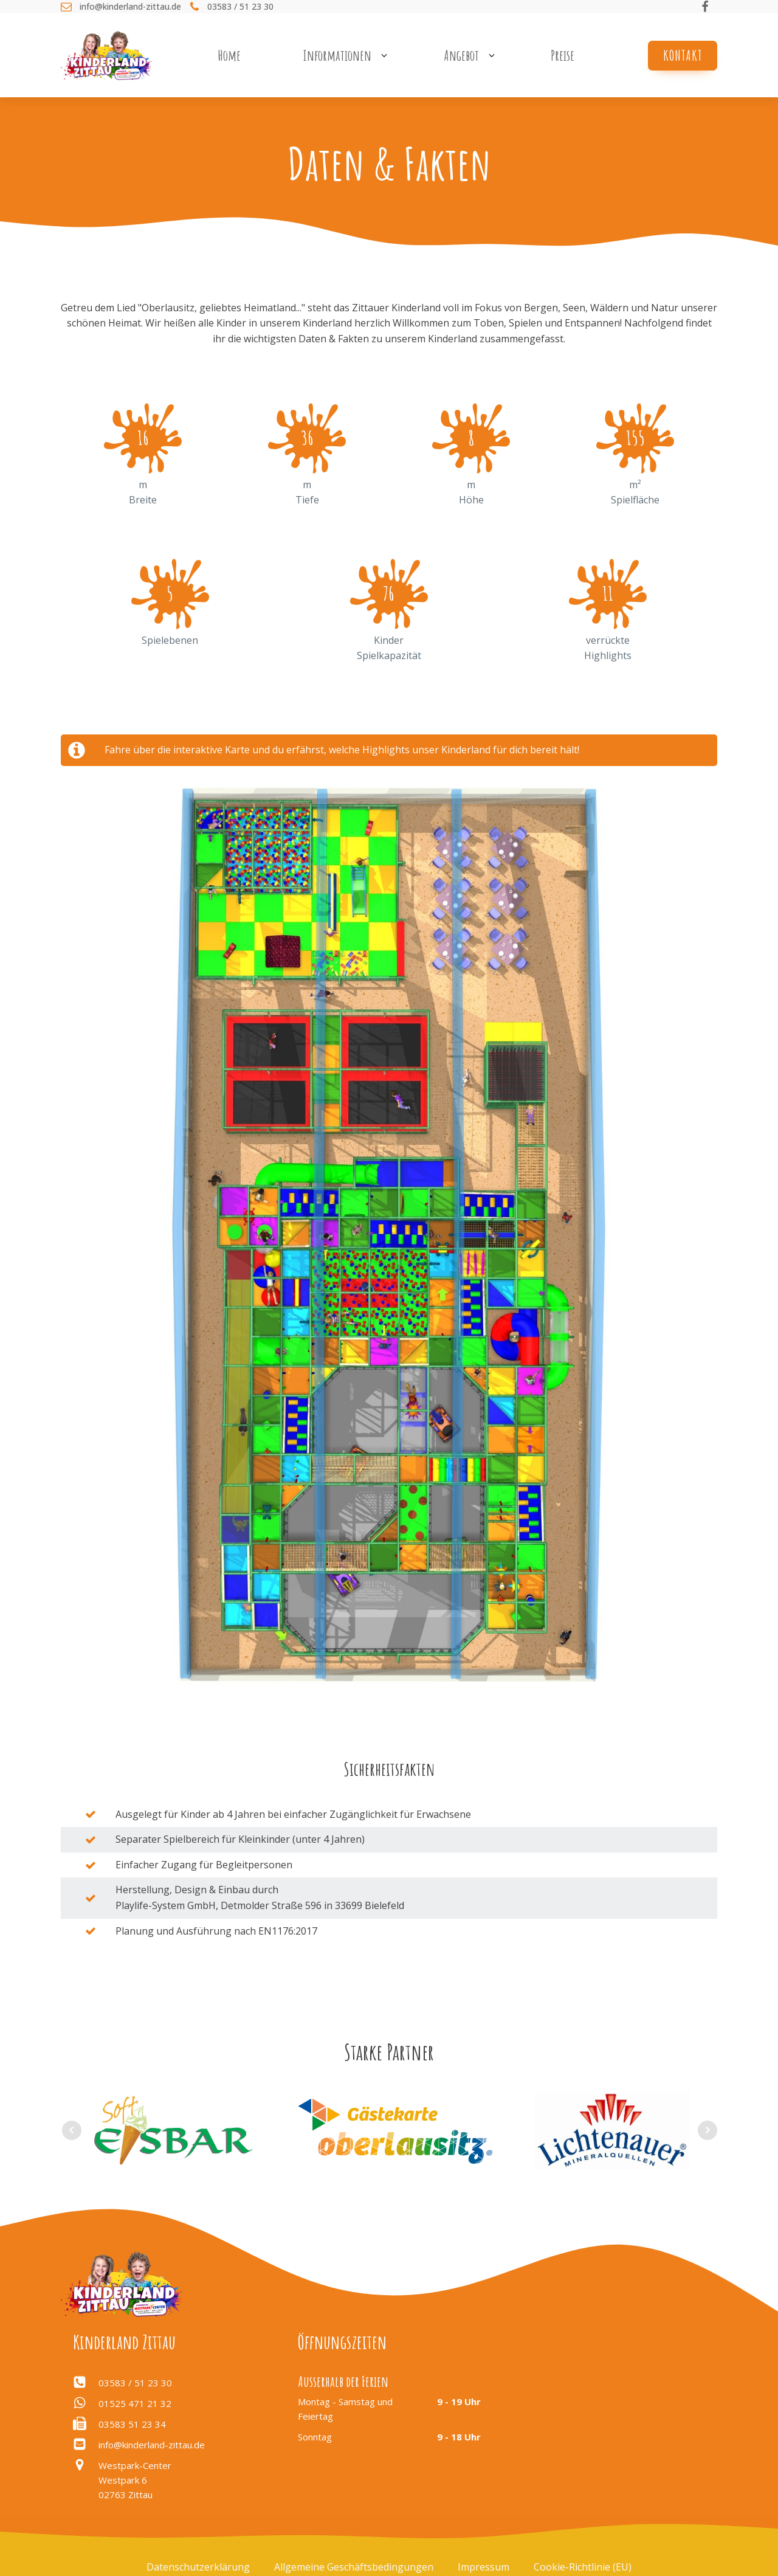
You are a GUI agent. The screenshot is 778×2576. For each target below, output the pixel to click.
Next (707, 2130)
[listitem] (383, 1512)
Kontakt (682, 55)
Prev (71, 2130)
